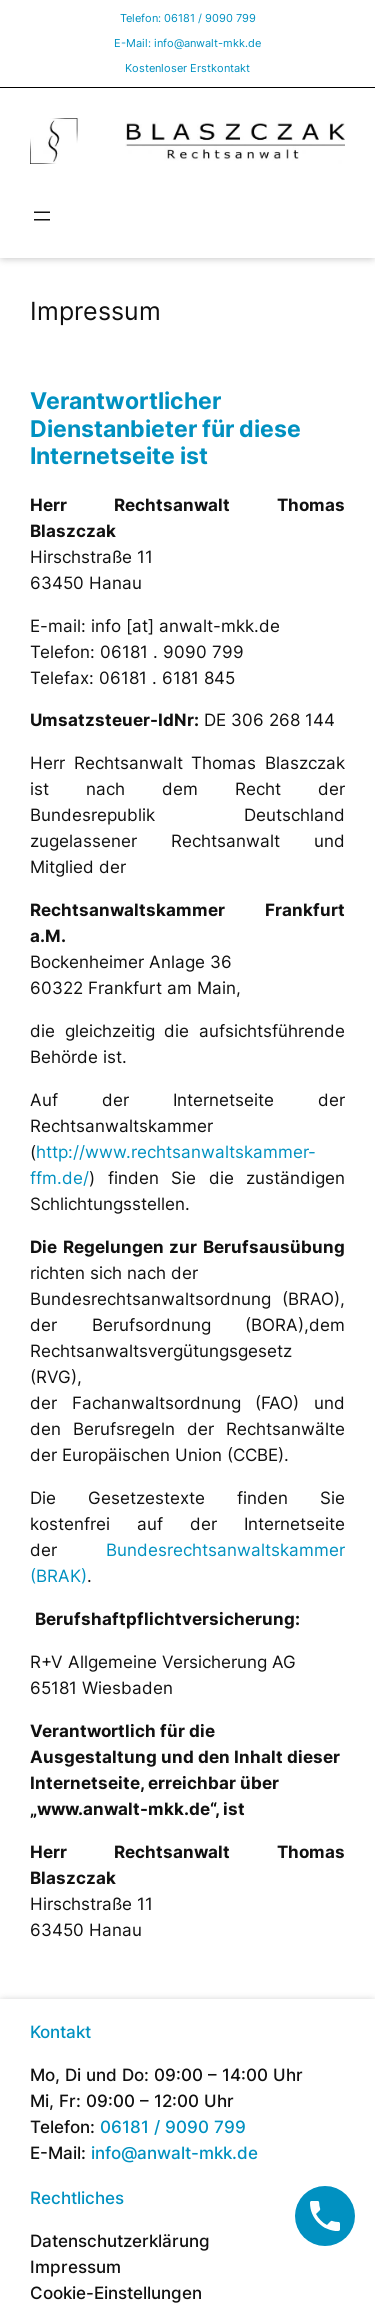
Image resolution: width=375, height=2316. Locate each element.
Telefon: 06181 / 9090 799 (188, 18)
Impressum (75, 2267)
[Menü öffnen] (42, 216)
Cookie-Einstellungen (116, 2293)
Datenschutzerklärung (120, 2241)
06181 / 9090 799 (173, 2127)
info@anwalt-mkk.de (207, 43)
